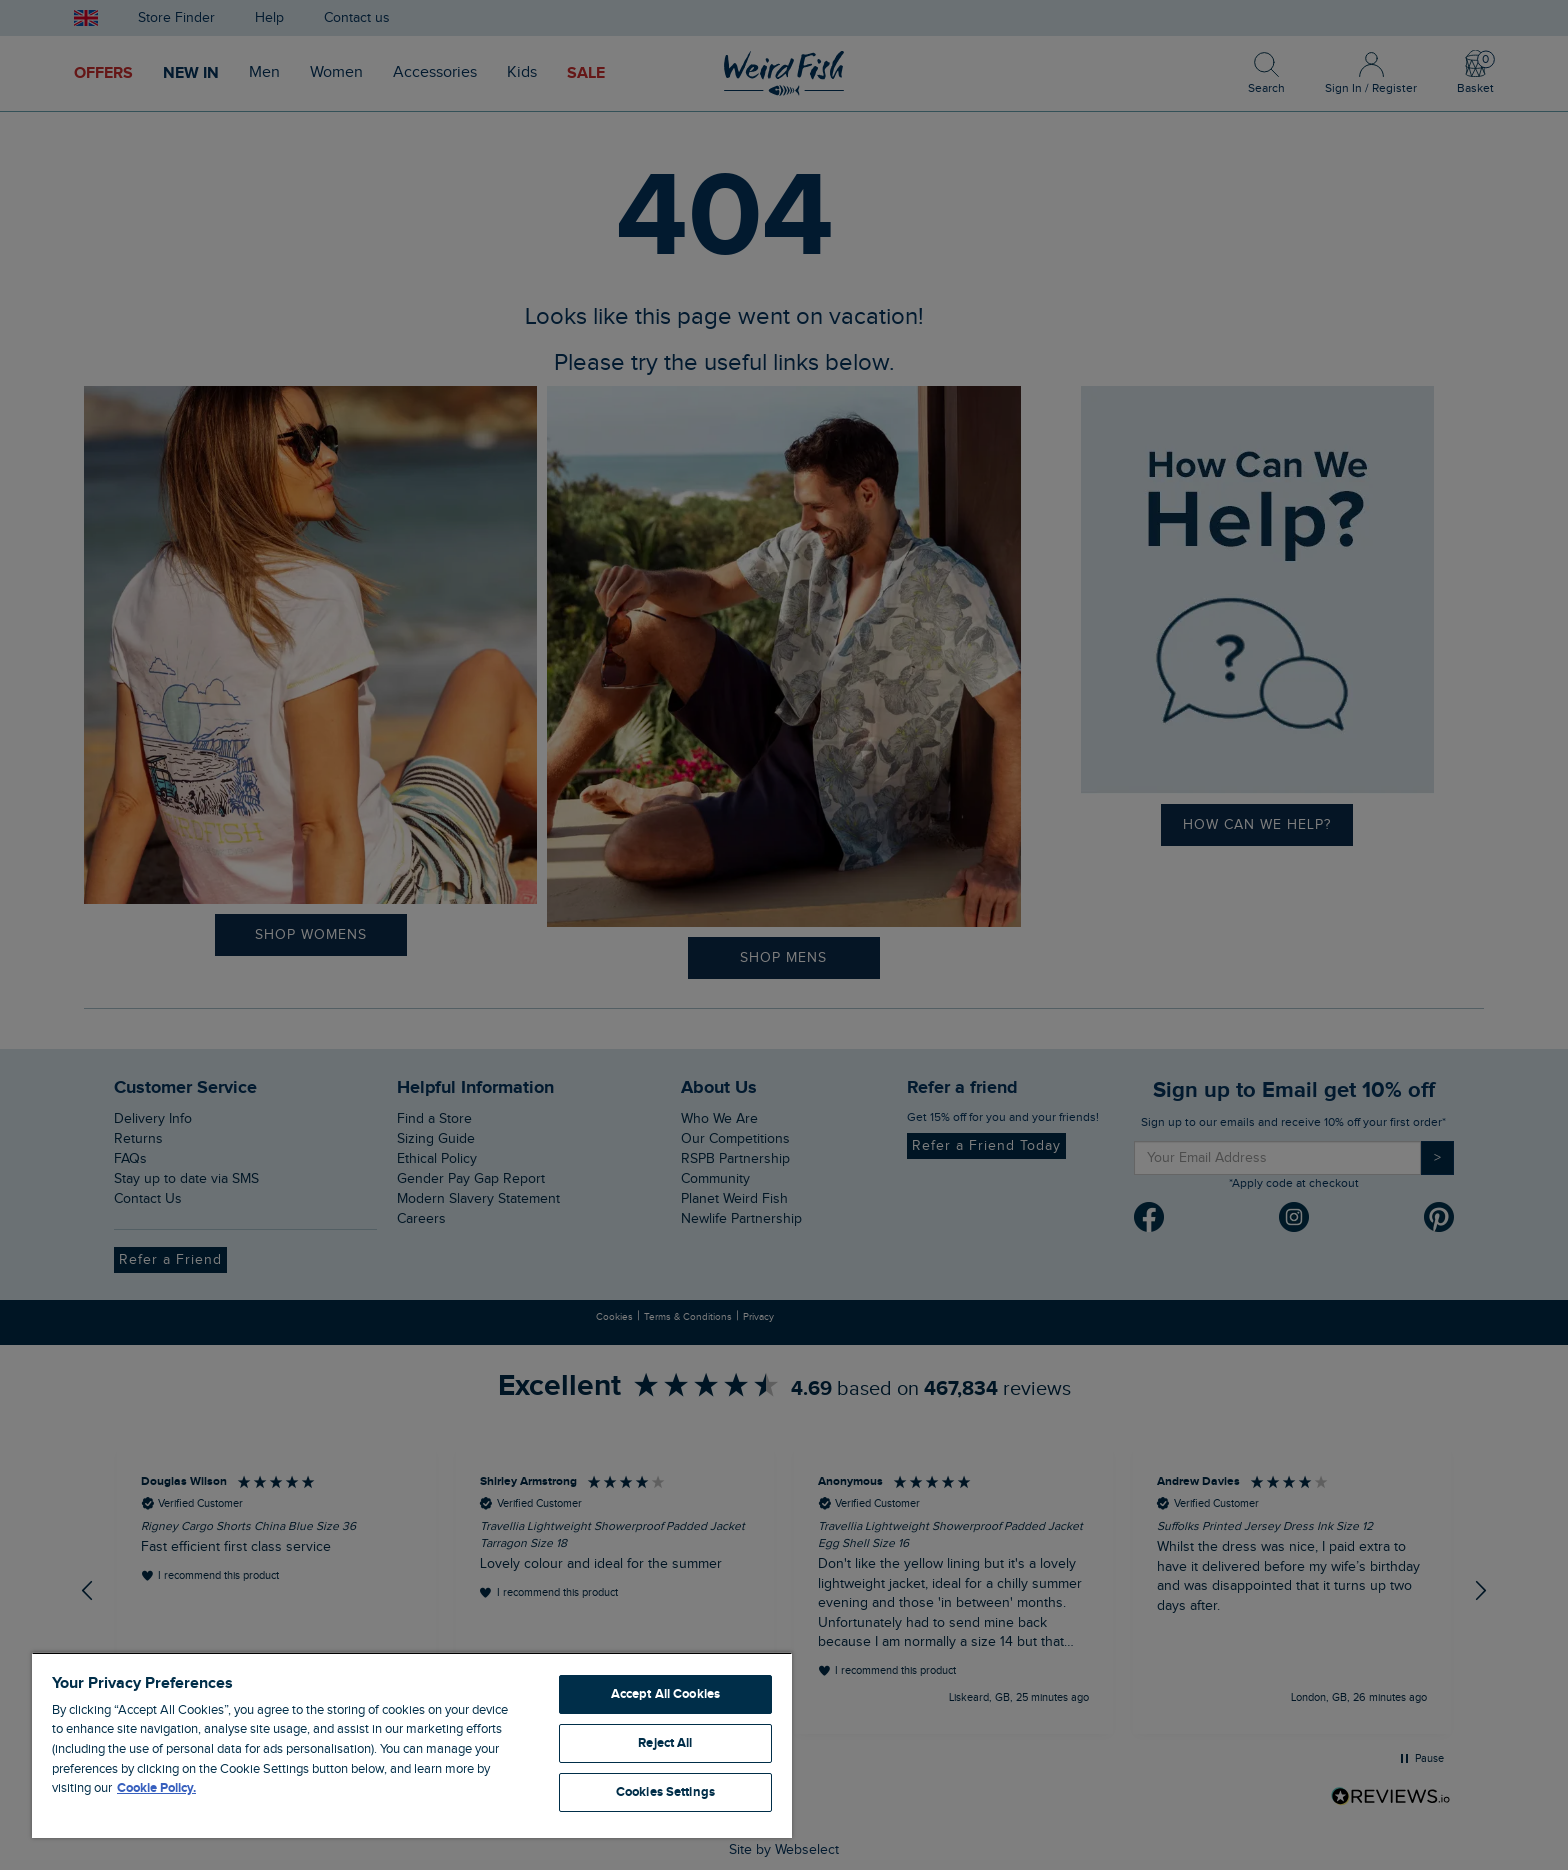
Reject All (665, 1743)
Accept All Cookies (665, 1694)
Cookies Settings (665, 1792)
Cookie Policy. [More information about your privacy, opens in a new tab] (156, 1788)
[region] (412, 1745)
